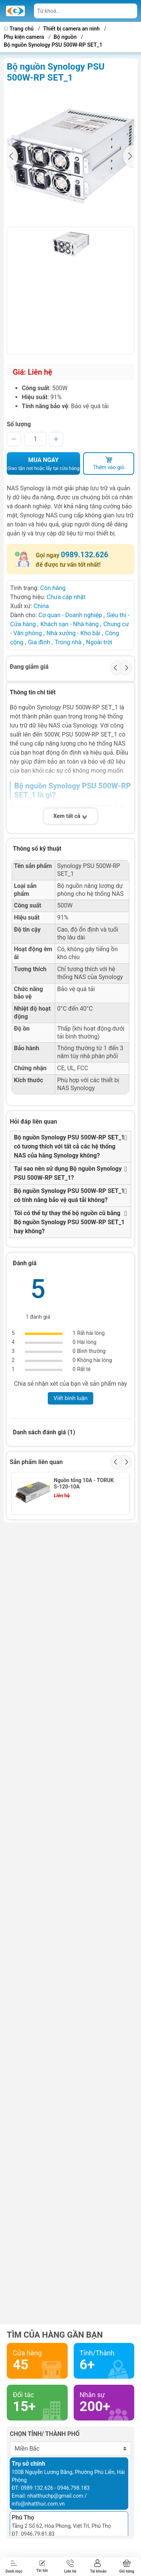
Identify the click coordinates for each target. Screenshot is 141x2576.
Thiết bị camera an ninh (71, 29)
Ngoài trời (99, 642)
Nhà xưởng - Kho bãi (74, 633)
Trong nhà (68, 642)
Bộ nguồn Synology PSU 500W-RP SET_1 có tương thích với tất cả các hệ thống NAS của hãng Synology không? (69, 1146)
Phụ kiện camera (24, 37)
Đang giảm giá (29, 666)
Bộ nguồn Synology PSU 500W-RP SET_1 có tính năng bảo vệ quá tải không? (69, 1195)
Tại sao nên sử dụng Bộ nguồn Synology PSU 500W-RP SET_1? (67, 1173)
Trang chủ (19, 29)
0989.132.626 (84, 554)
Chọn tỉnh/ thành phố (45, 2433)
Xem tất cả (70, 816)
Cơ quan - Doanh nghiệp (70, 615)
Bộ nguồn (65, 37)
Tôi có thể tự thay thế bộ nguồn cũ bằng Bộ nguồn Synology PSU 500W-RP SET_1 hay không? (69, 1222)
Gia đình (40, 642)
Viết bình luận (70, 1398)
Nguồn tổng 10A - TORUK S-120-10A (84, 1483)
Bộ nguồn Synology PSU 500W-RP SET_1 (53, 45)
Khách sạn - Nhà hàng (69, 624)
